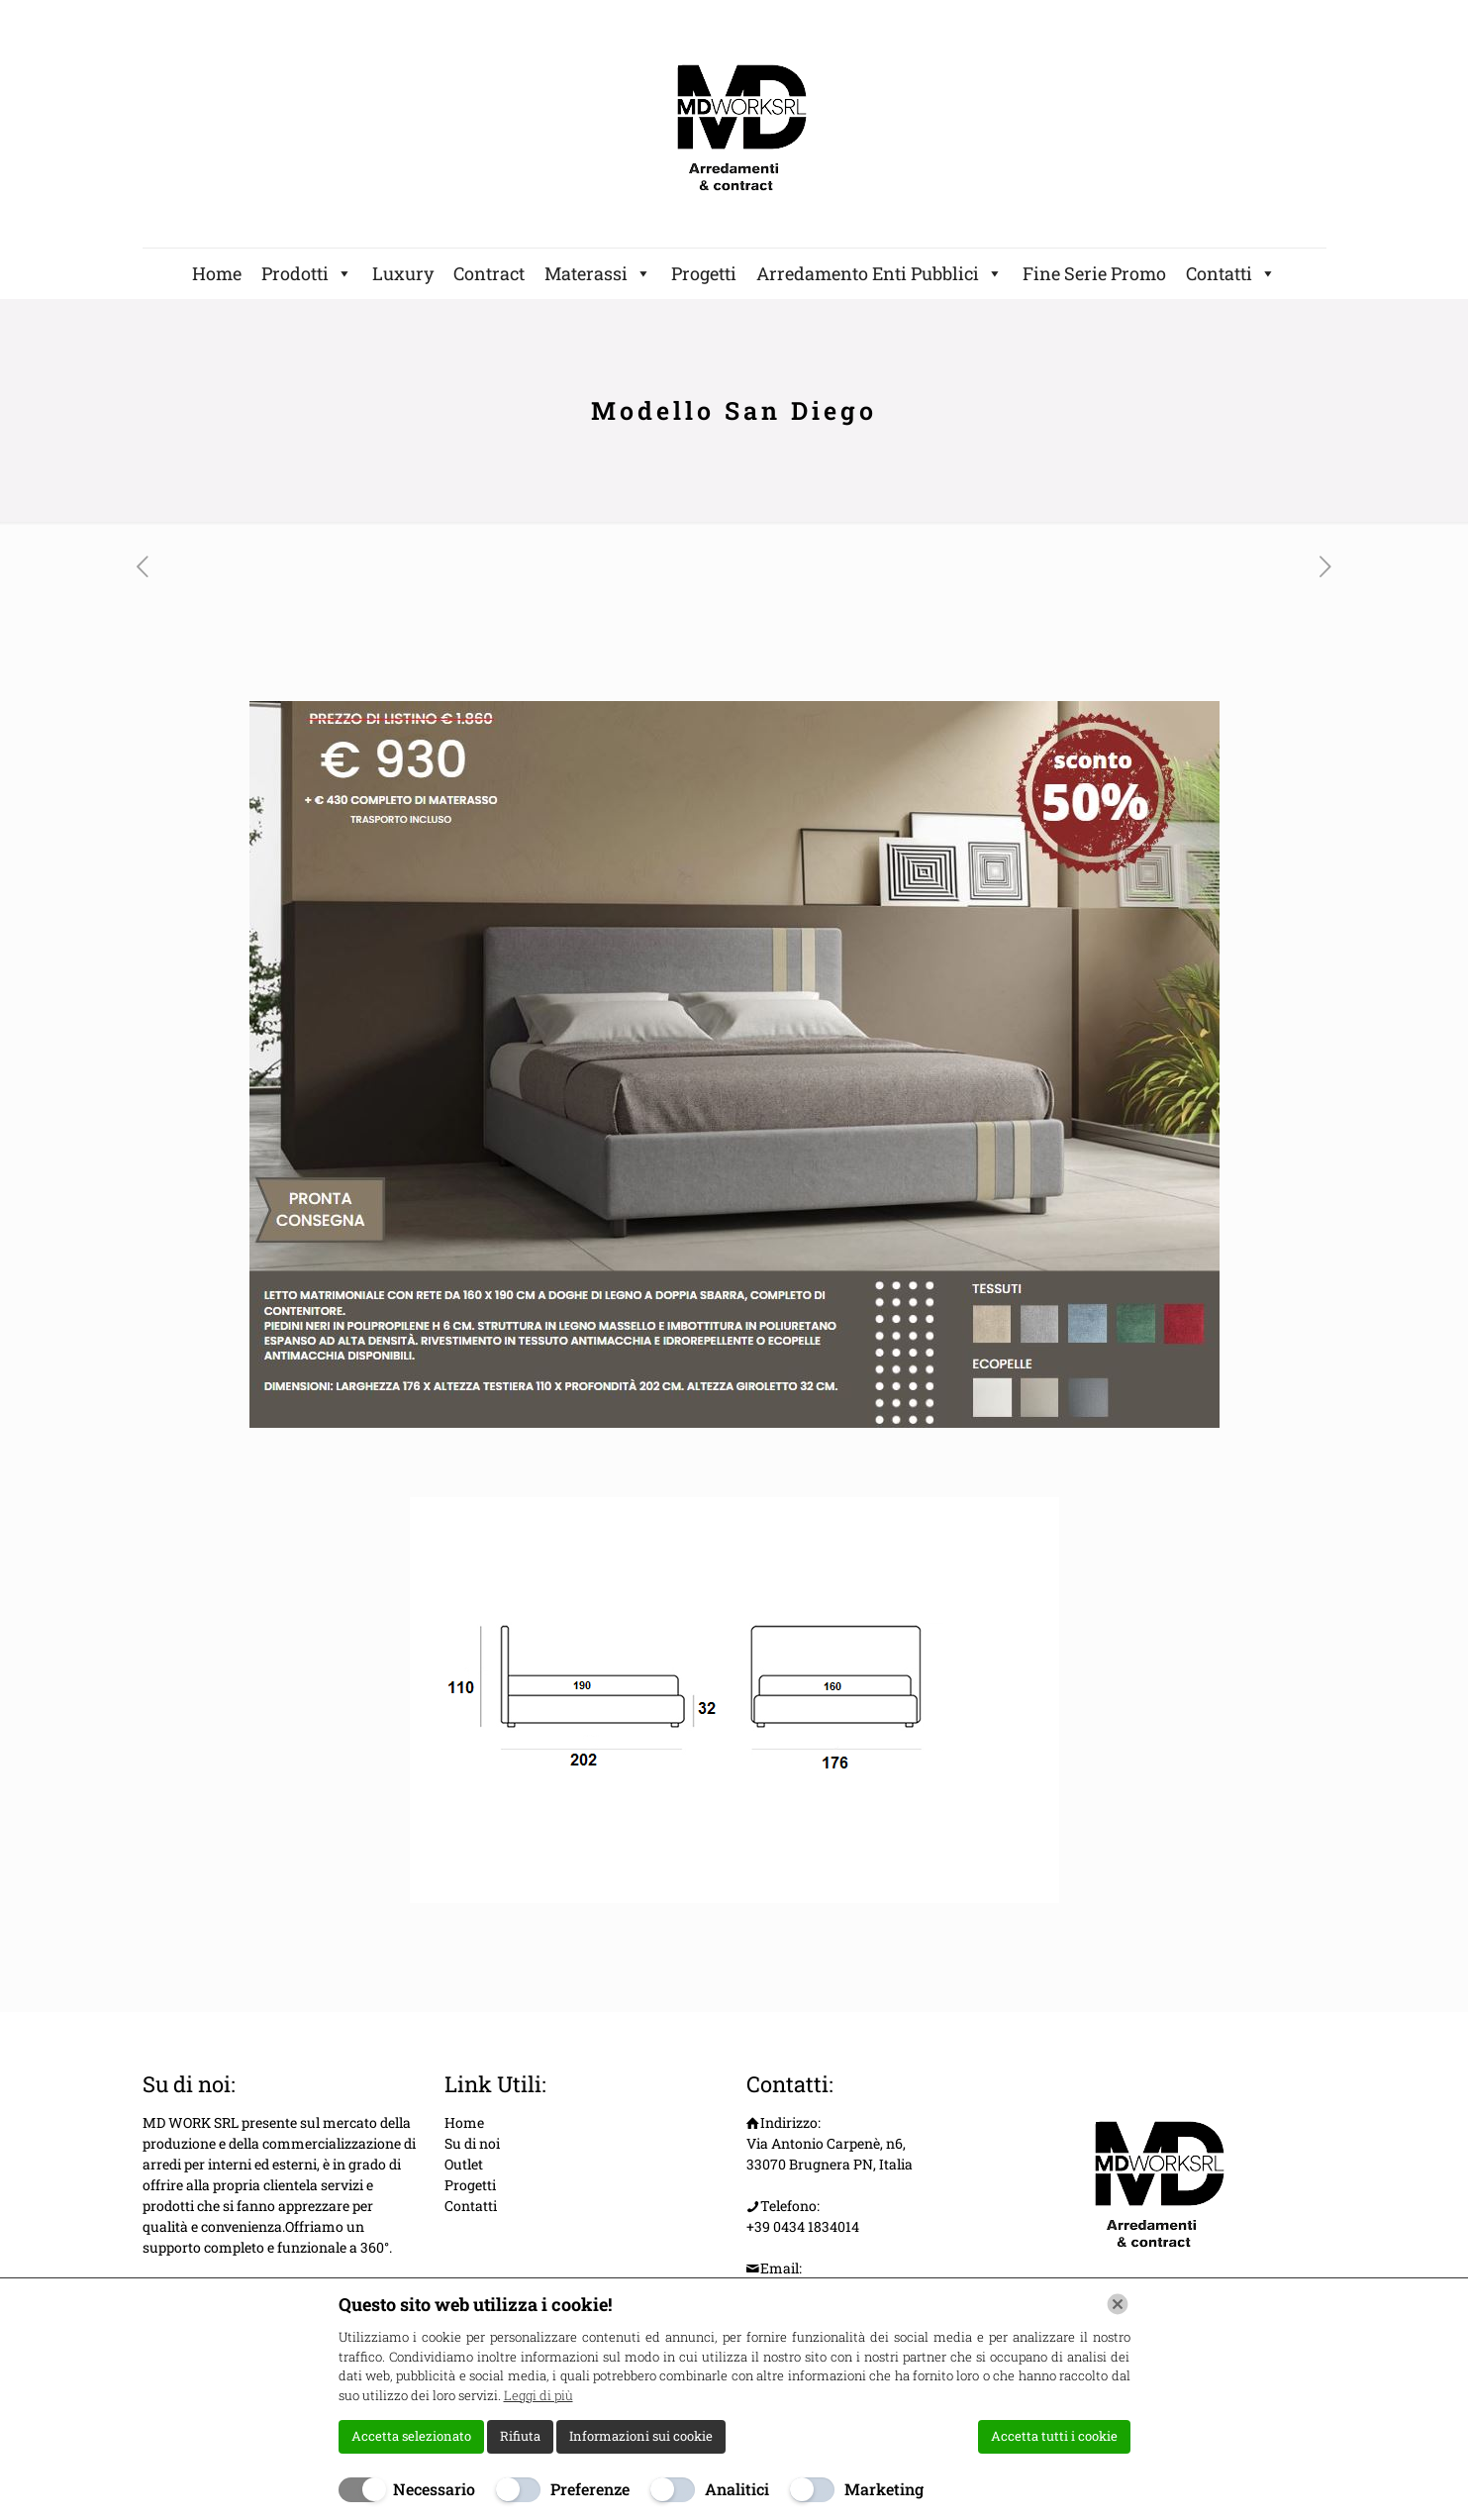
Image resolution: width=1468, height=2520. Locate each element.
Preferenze (590, 2488)
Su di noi (472, 2143)
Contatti (1231, 273)
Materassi (597, 273)
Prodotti (306, 273)
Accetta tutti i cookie (1054, 2436)
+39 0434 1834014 (802, 2226)
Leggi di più (538, 2395)
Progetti (703, 273)
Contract (489, 273)
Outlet (463, 2164)
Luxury (403, 273)
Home (217, 273)
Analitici (737, 2488)
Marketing (884, 2488)
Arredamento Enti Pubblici (879, 273)
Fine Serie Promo (1094, 273)
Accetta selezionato (411, 2436)
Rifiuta (520, 2436)
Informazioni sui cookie (641, 2436)
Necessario (434, 2488)
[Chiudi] (1117, 2304)
